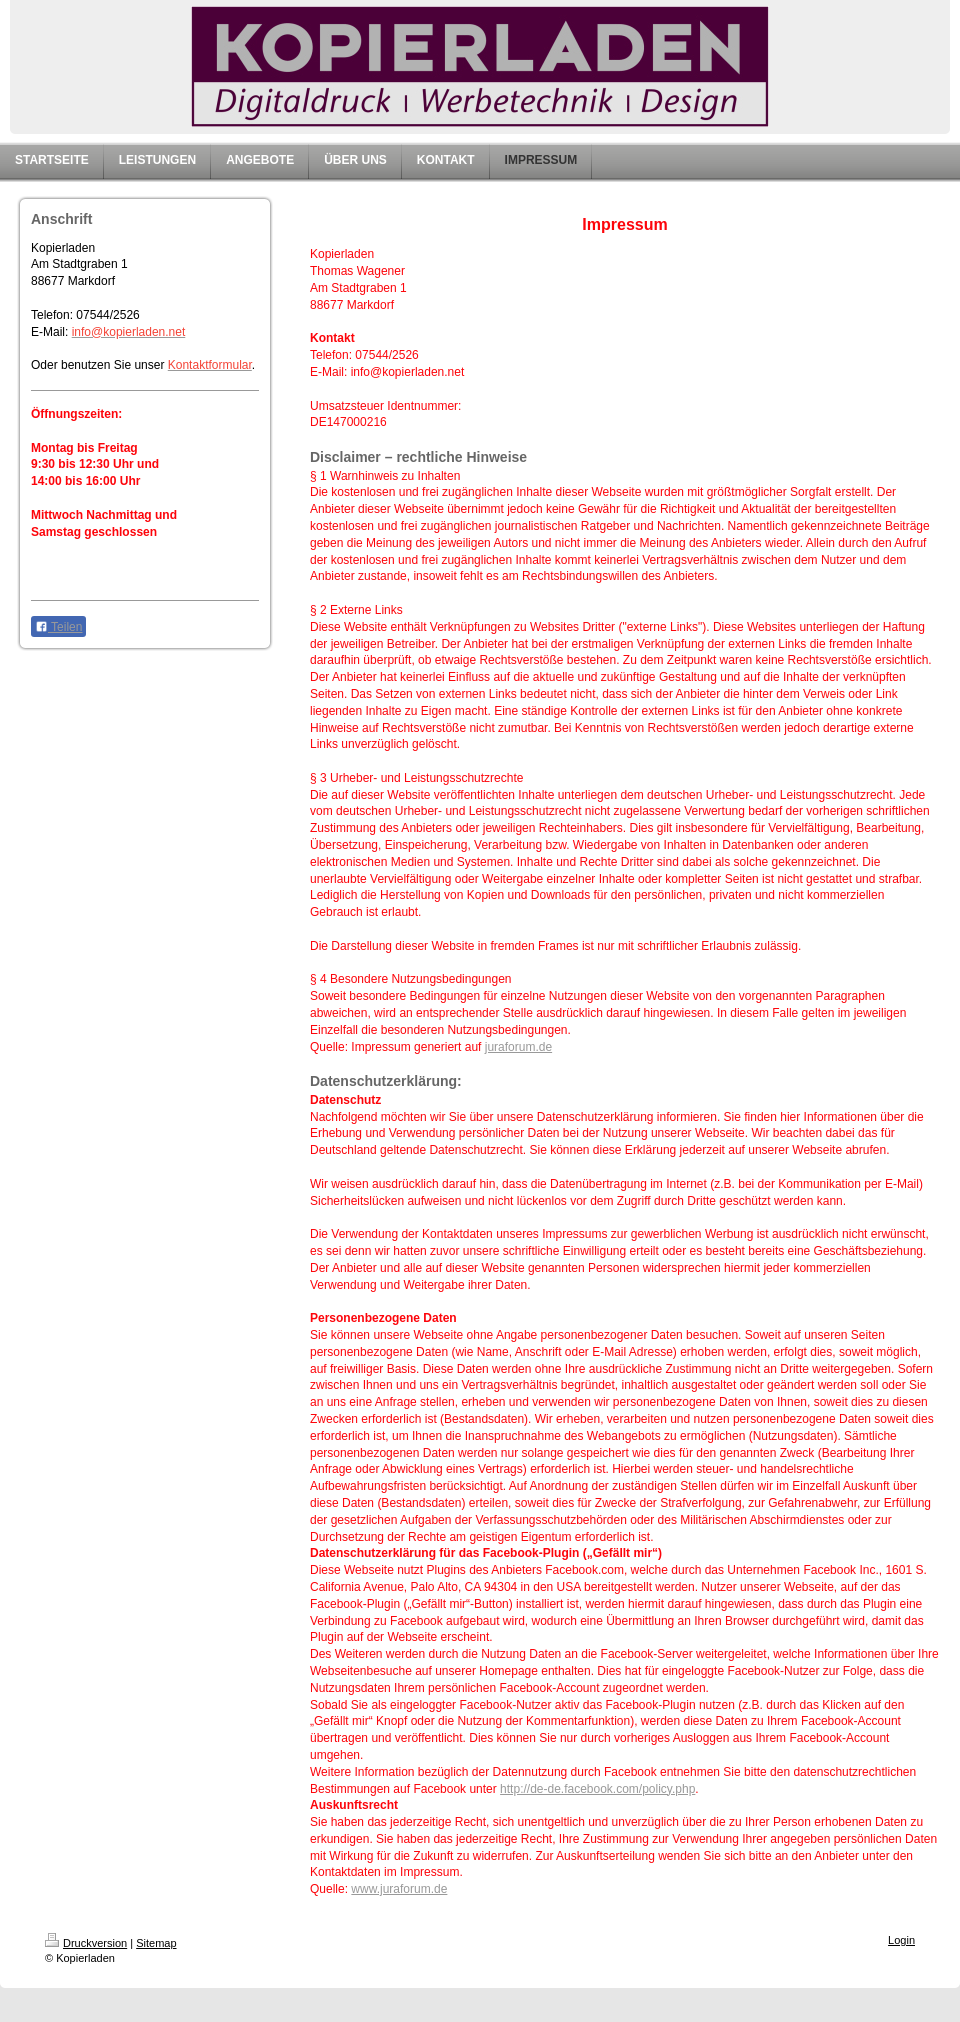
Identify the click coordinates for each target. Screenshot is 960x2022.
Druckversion (86, 1943)
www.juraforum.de (399, 1889)
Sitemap (156, 1943)
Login (901, 1940)
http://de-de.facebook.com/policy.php (597, 1789)
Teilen (58, 627)
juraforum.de (518, 1047)
